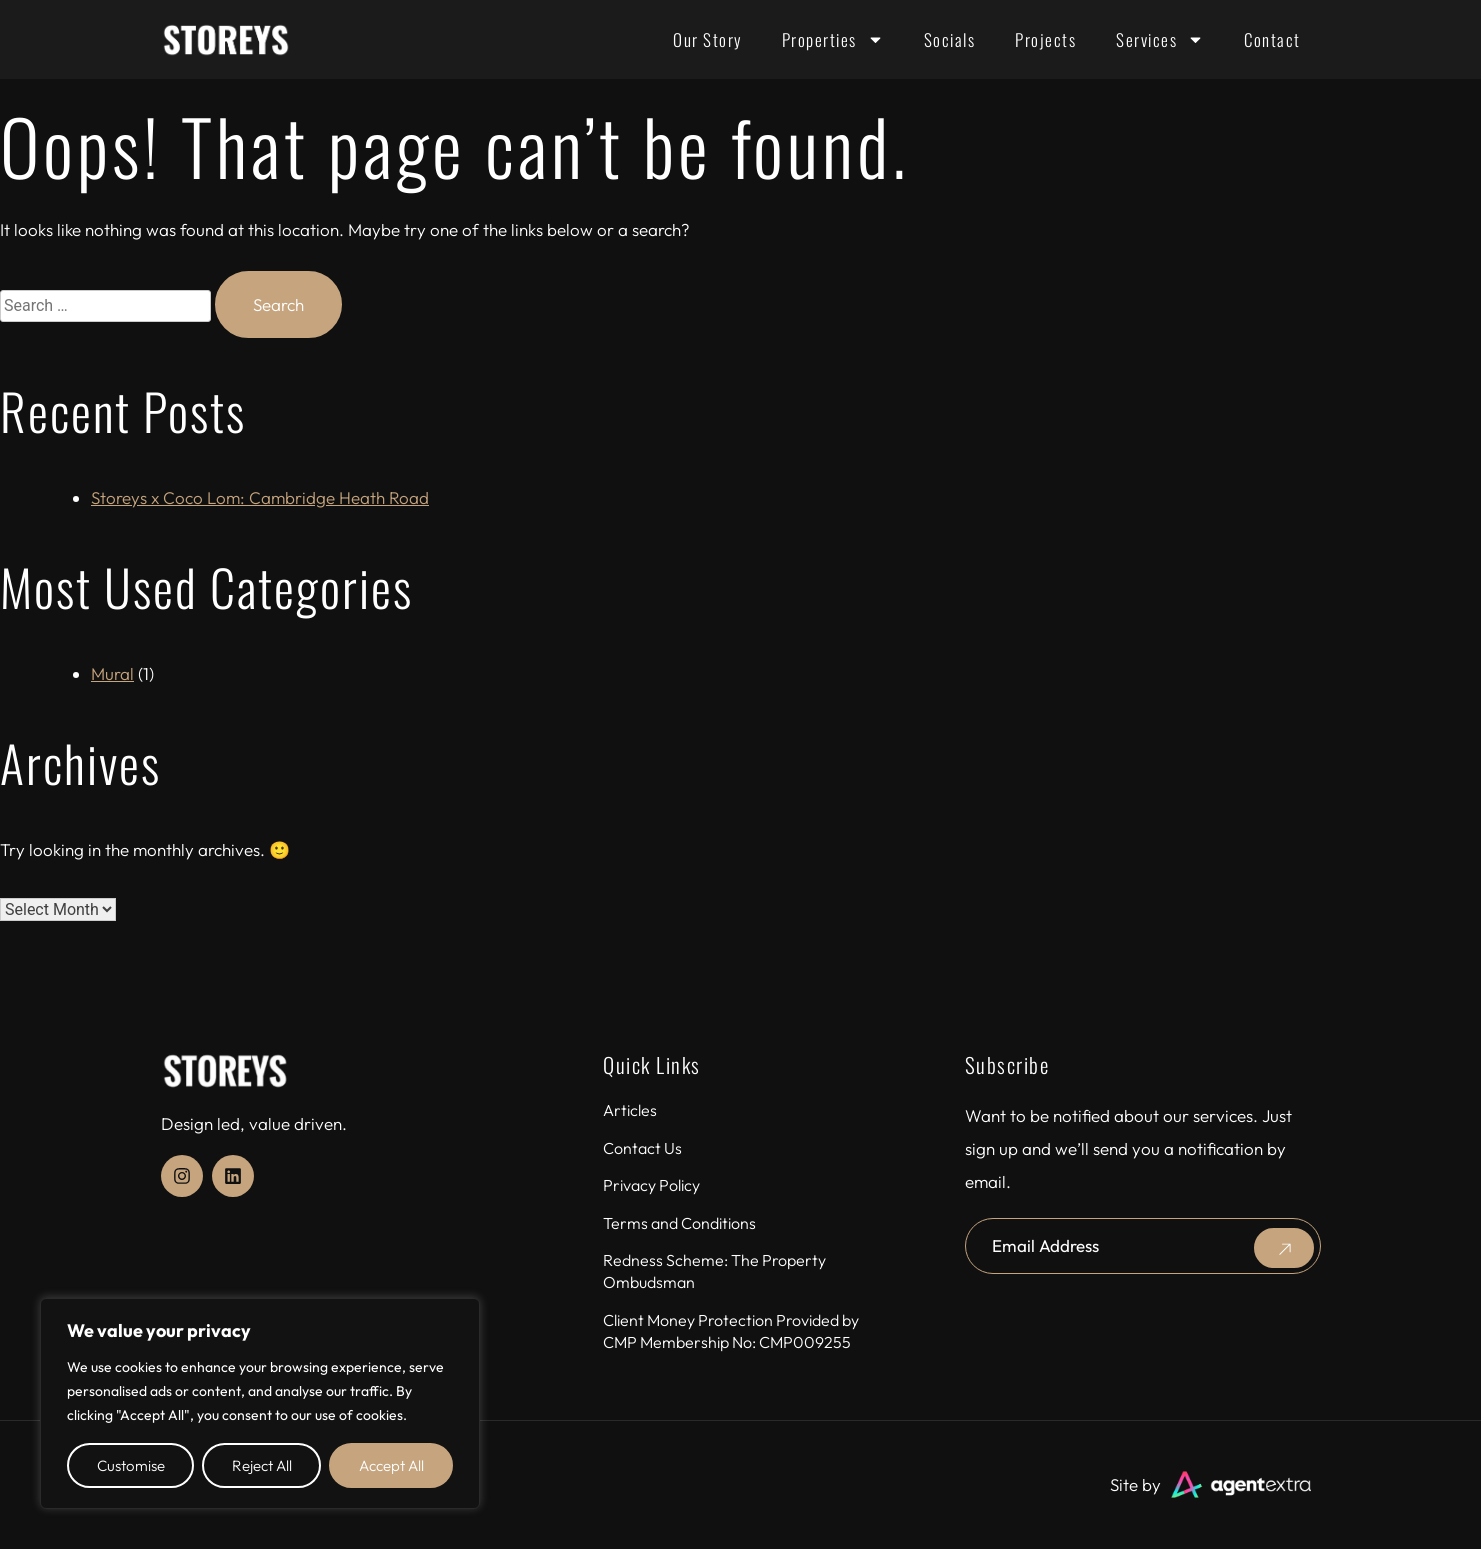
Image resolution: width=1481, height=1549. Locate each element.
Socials (950, 39)
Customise (131, 1465)
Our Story (707, 39)
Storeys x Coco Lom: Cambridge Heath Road (260, 497)
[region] (260, 1403)
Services (1160, 39)
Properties (833, 39)
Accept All (391, 1465)
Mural (112, 673)
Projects (1045, 39)
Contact (1272, 39)
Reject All (262, 1465)
